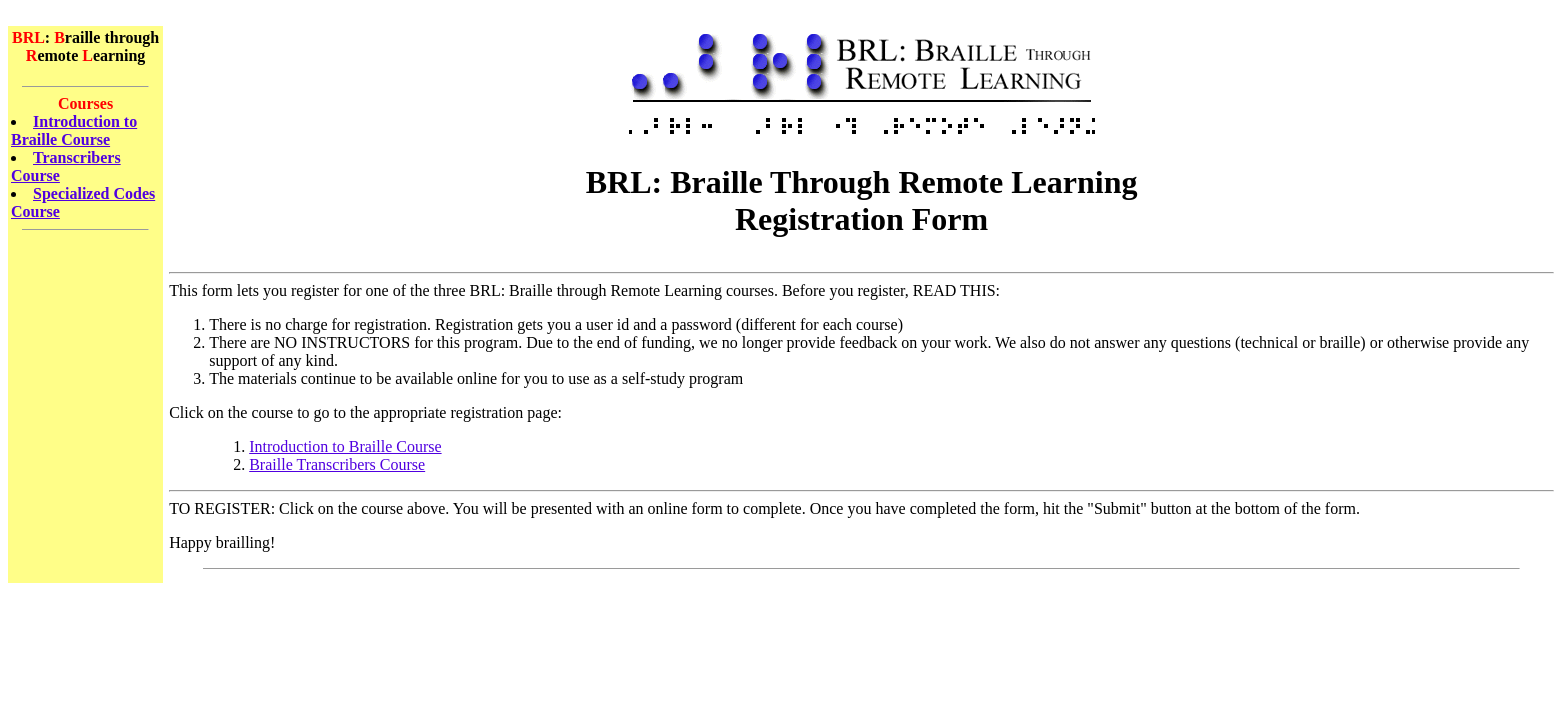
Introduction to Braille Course (74, 130)
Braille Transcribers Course (337, 464)
